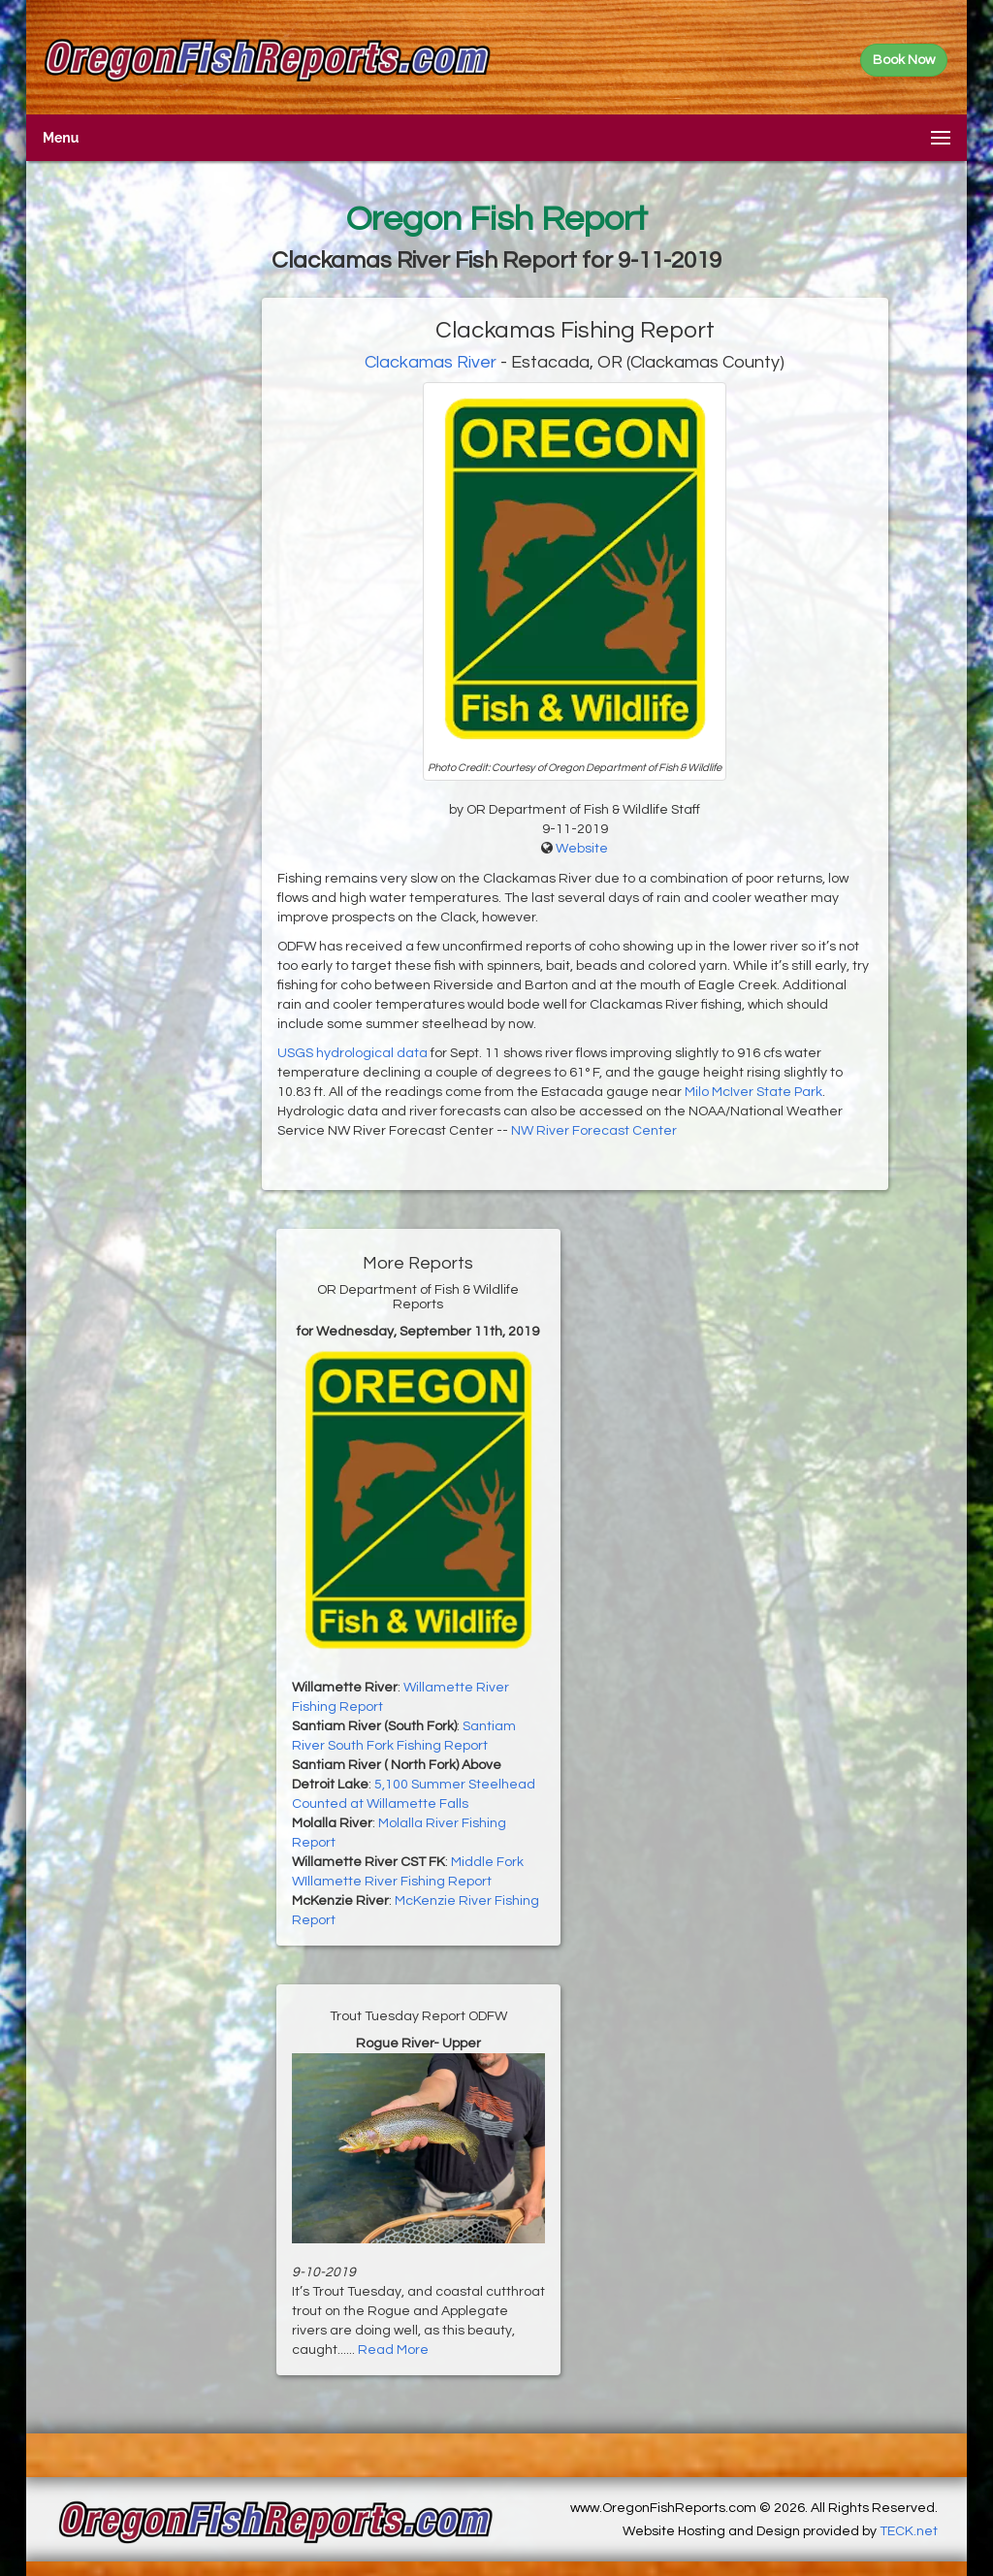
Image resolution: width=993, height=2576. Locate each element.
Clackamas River (430, 362)
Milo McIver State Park (753, 1092)
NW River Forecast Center (594, 1131)
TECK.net (909, 2531)
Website (582, 848)
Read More (393, 2350)
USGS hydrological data (352, 1053)
